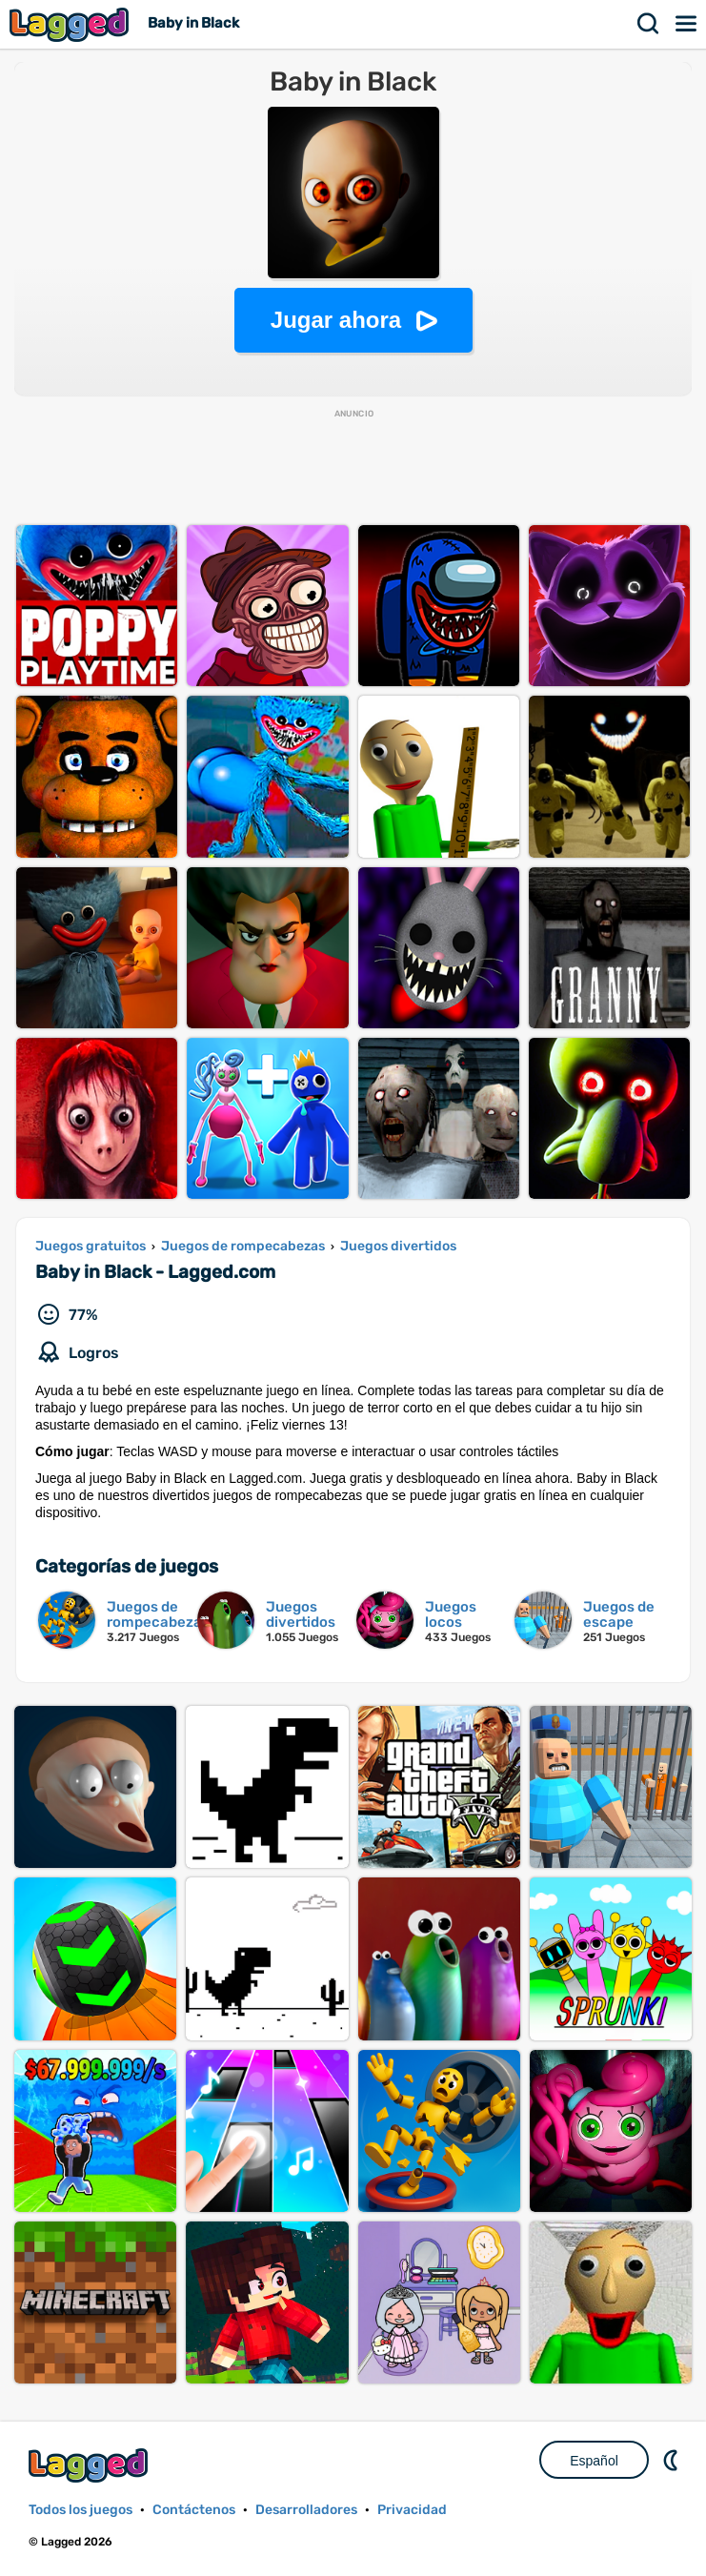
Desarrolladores (306, 2510)
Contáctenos (193, 2510)
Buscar (649, 24)
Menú (687, 24)
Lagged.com (90, 2465)
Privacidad (412, 2510)
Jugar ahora (336, 320)
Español (594, 2460)
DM (673, 2460)
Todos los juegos (80, 2510)
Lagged (71, 24)
